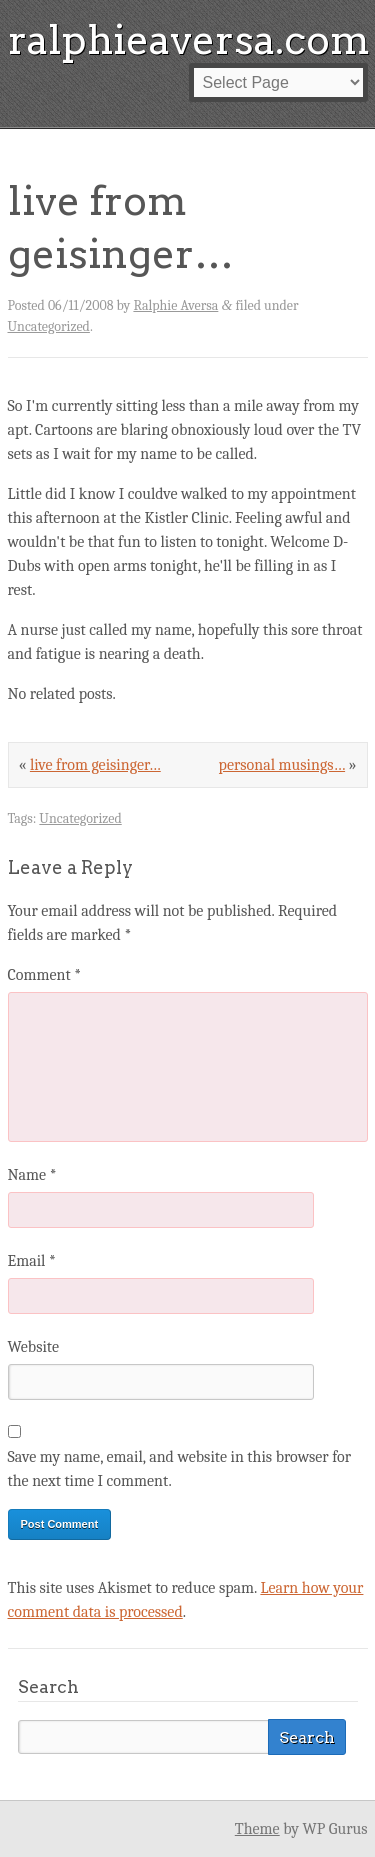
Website (33, 1347)
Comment (45, 975)
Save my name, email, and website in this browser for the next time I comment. (180, 1469)
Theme (257, 1829)
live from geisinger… (95, 765)
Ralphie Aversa (175, 305)
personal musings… (282, 765)
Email (32, 1261)
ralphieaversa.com (189, 40)
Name (32, 1175)
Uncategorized (49, 326)
